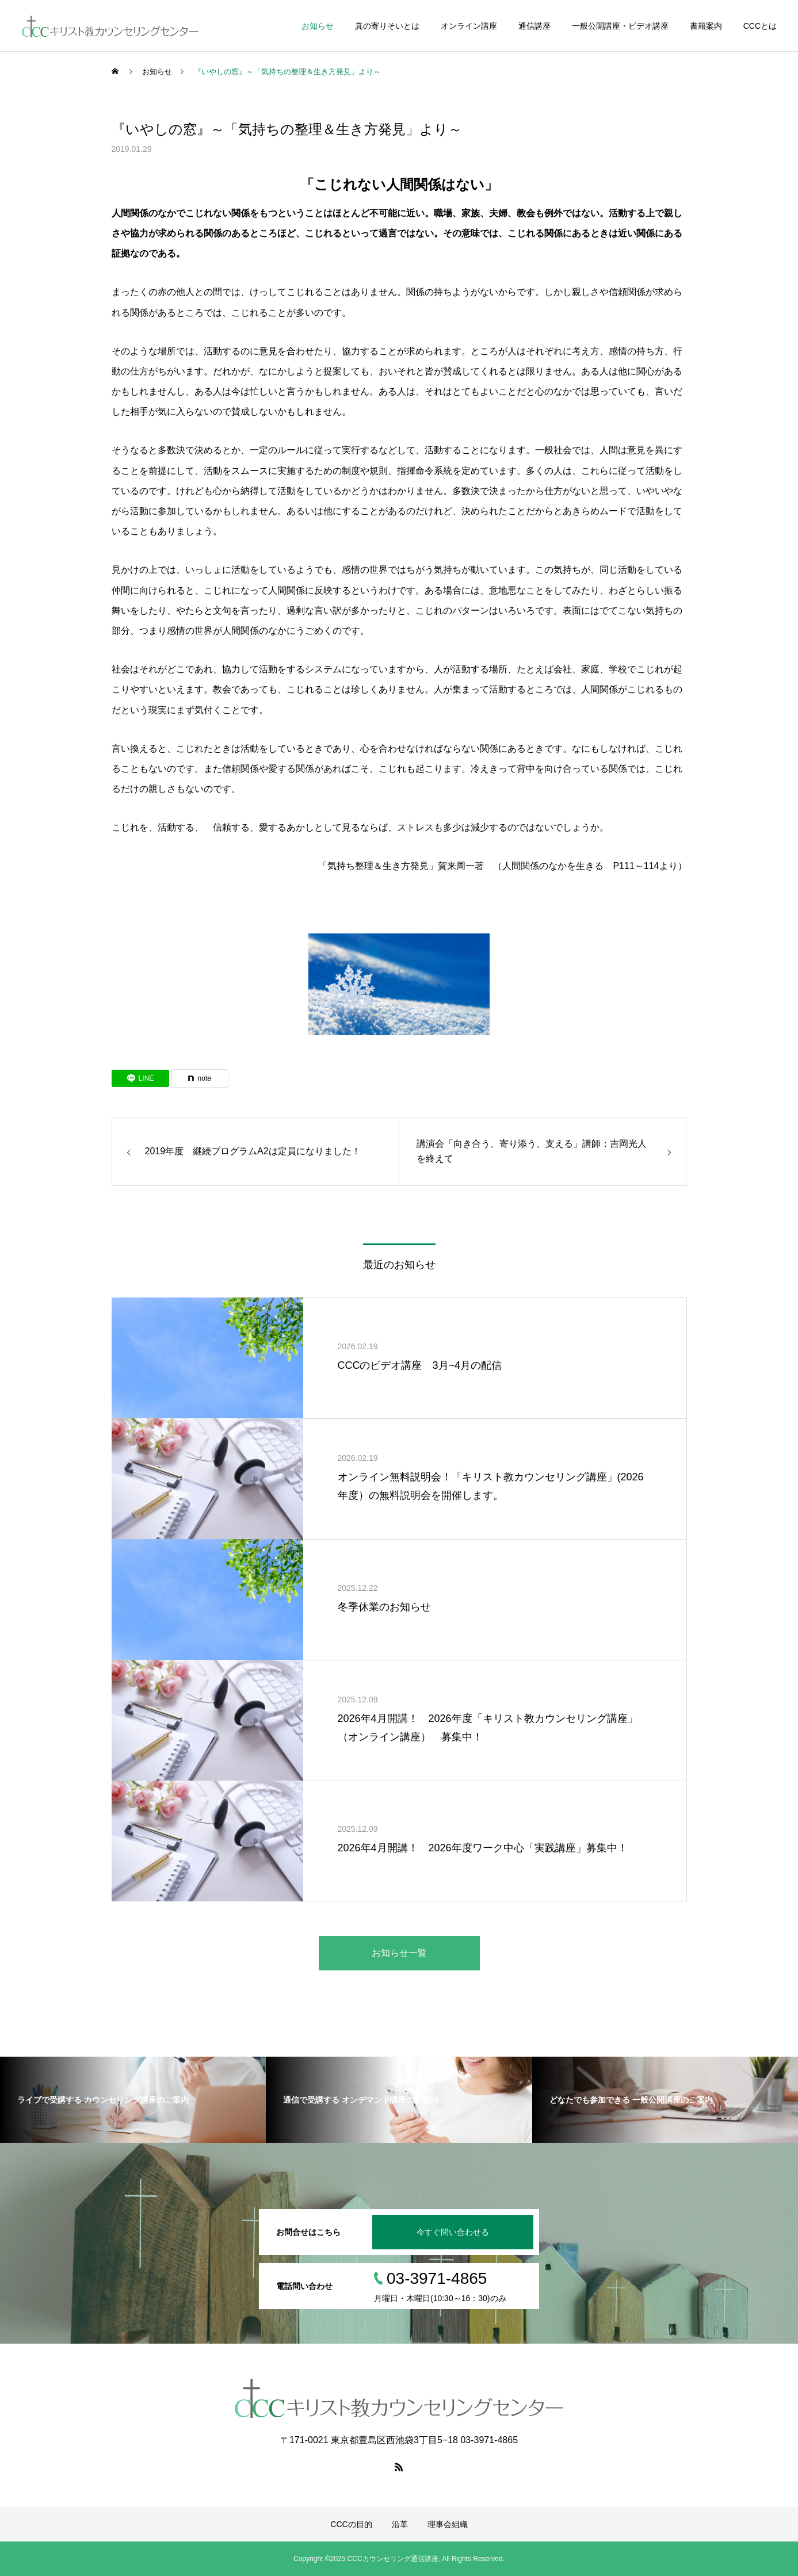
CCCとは (760, 25)
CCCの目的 (351, 2524)
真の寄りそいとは (387, 25)
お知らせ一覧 (399, 1953)
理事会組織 (447, 2524)
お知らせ (317, 25)
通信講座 (534, 25)
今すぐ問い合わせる (453, 2232)
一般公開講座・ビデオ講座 (620, 25)
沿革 (400, 2524)
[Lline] (140, 1078)
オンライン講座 (469, 25)
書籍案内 (706, 25)
